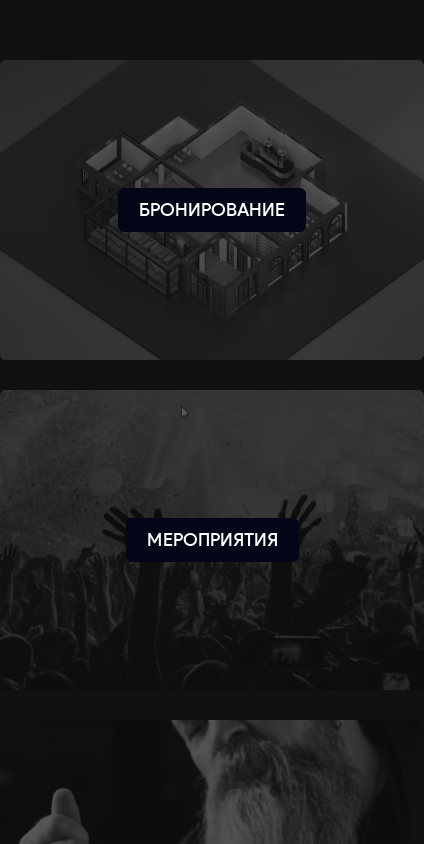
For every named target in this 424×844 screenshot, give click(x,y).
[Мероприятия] (212, 540)
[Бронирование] (212, 210)
